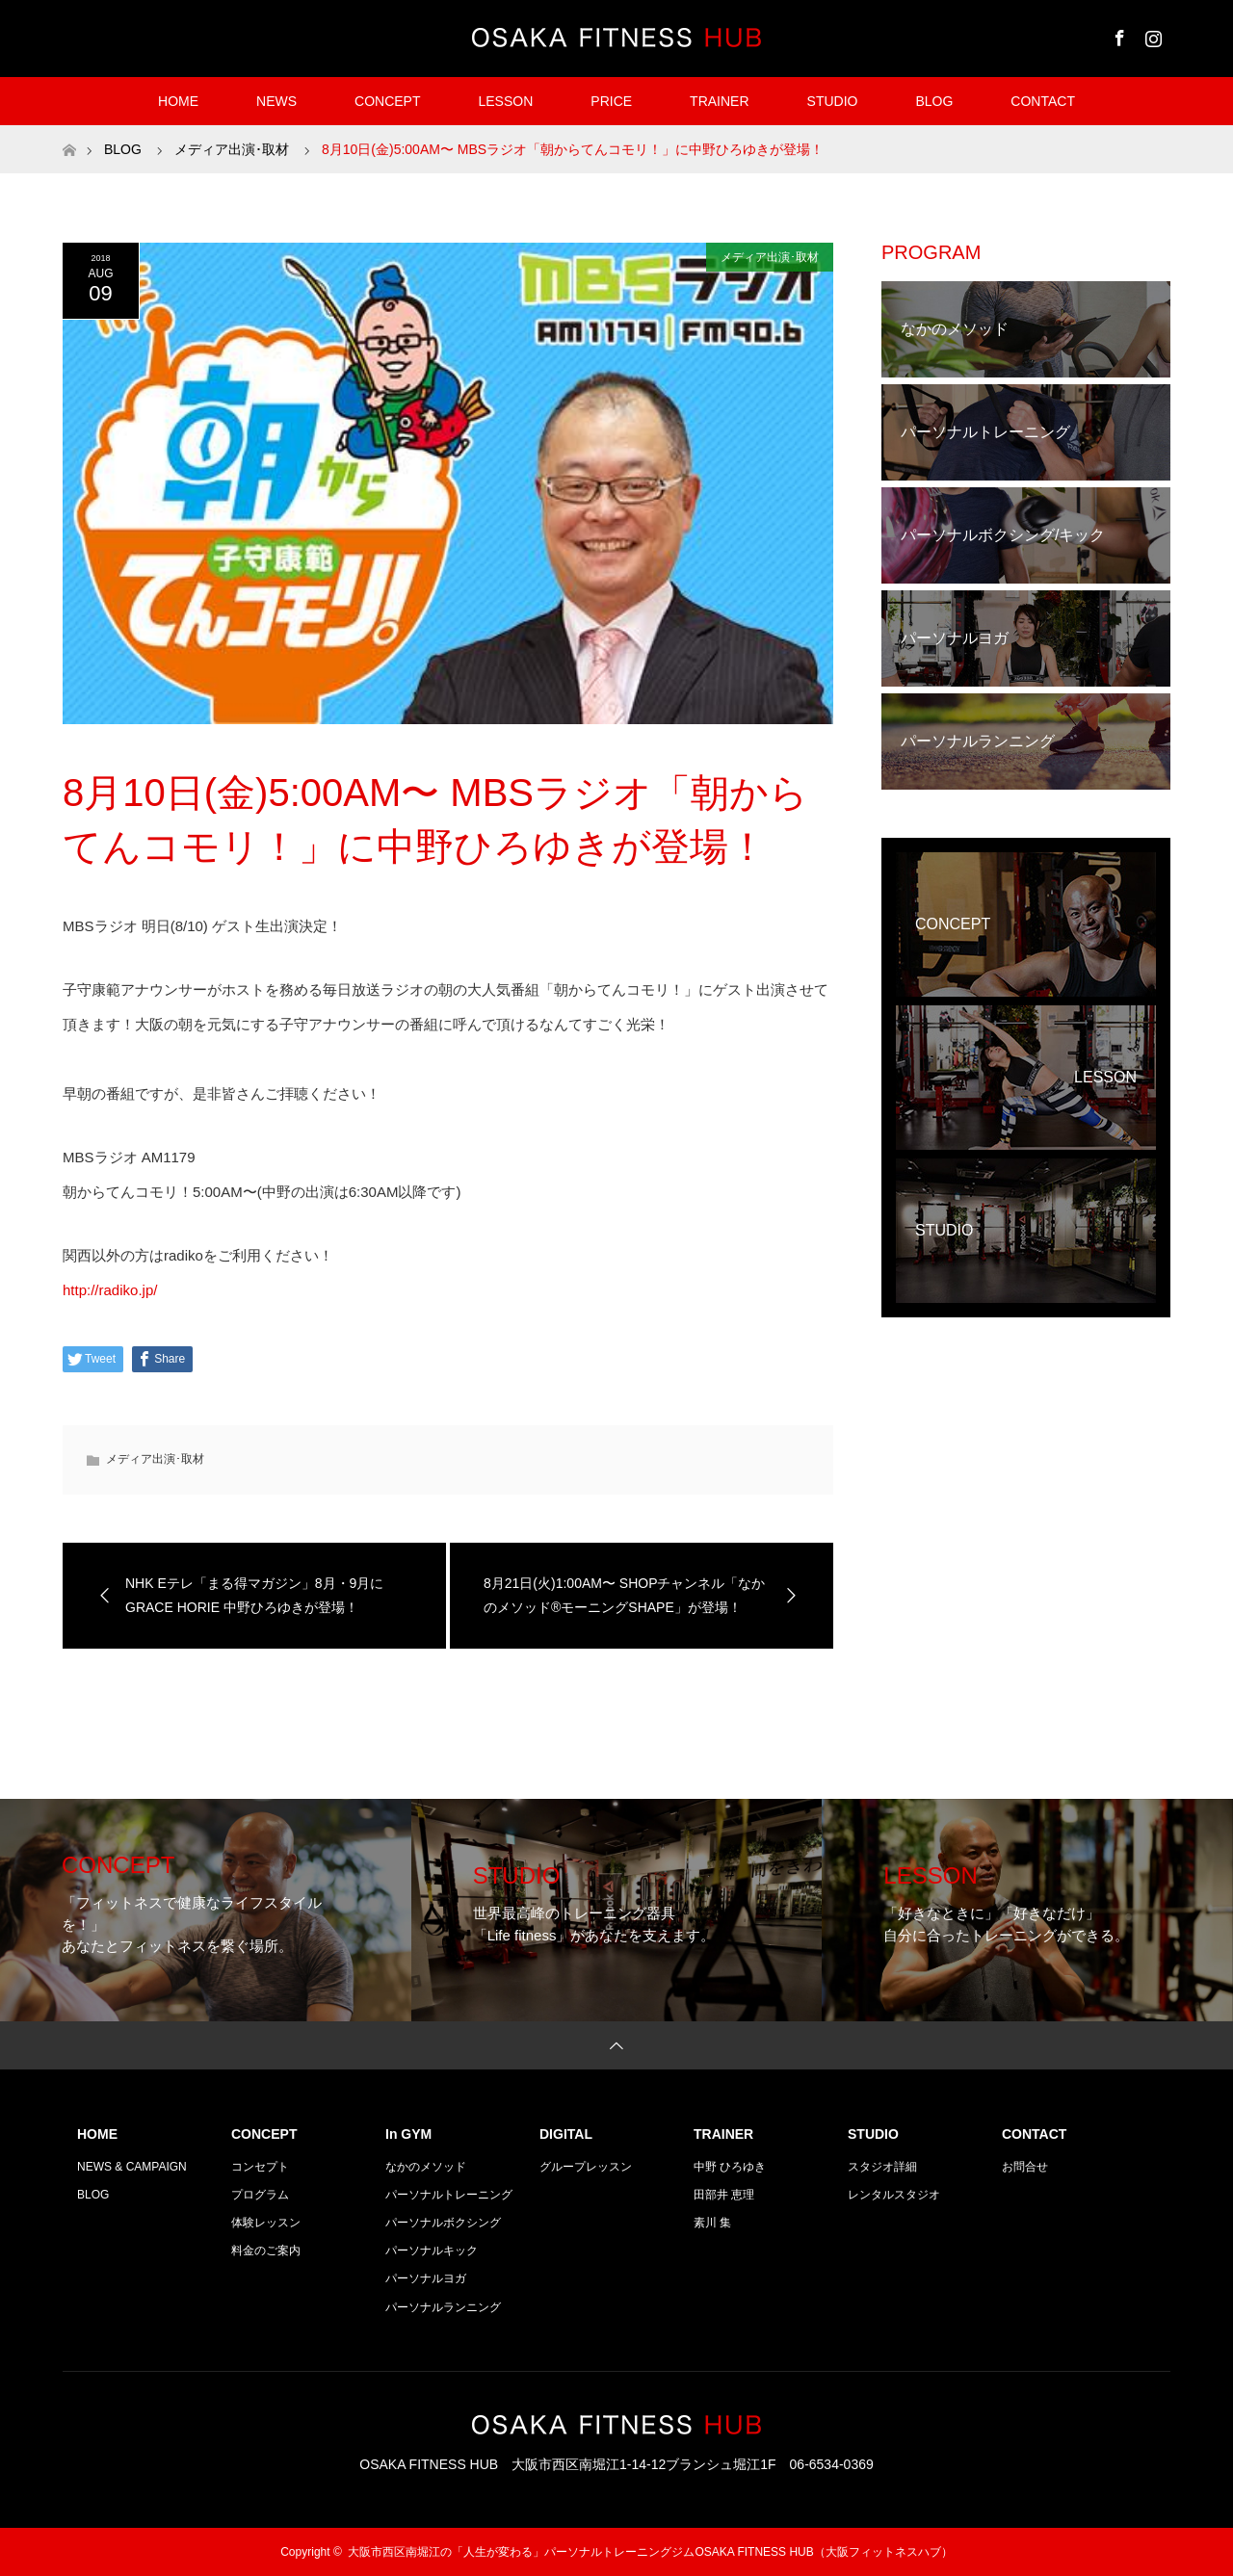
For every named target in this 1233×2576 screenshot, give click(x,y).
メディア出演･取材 (770, 257)
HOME (178, 101)
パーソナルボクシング (443, 2222)
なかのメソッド (425, 2166)
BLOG (934, 101)
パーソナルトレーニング (448, 2194)
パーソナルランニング (443, 2307)
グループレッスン (585, 2166)
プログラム (260, 2194)
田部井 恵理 (724, 2194)
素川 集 (712, 2222)
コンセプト (260, 2166)
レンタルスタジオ (894, 2194)
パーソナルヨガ (425, 2278)
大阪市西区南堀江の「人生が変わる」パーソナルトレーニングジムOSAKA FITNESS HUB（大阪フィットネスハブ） (650, 2552)
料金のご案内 (266, 2250)
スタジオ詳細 (882, 2166)
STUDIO (832, 101)
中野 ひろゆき (730, 2166)
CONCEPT (387, 101)
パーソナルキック (431, 2250)
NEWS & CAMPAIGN (132, 2166)
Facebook (1117, 34)
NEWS (276, 101)
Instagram (1151, 34)
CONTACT (1042, 101)
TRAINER (719, 101)
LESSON (505, 101)
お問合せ (1025, 2166)
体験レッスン (266, 2222)
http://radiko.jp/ (110, 1290)
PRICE (611, 101)
